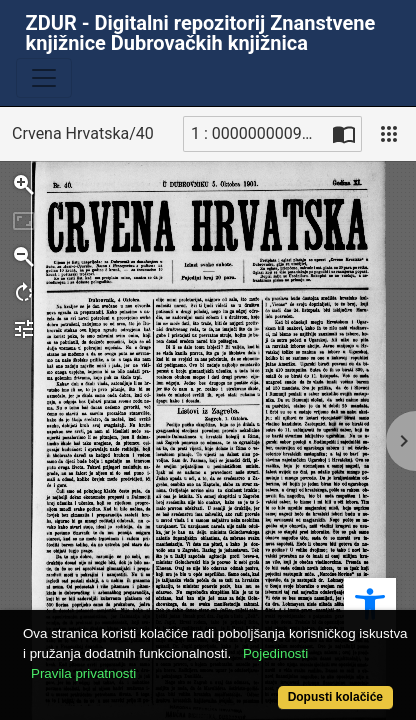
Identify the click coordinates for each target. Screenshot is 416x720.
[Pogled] (389, 134)
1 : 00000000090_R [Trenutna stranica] (259, 133)
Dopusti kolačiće (335, 697)
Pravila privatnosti (83, 673)
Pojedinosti (275, 653)
